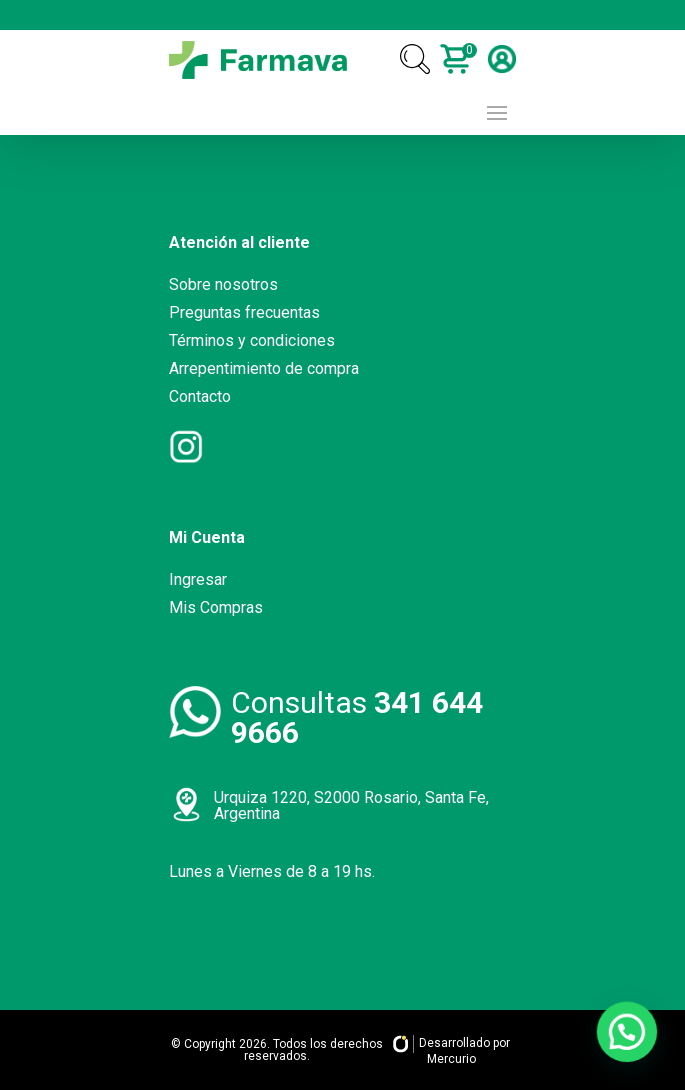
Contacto (200, 396)
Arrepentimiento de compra (264, 368)
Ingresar (198, 579)
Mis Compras (216, 607)
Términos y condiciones (252, 340)
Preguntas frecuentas (244, 312)
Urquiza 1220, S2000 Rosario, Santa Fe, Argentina (351, 805)
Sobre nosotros (223, 284)
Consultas (357, 717)
